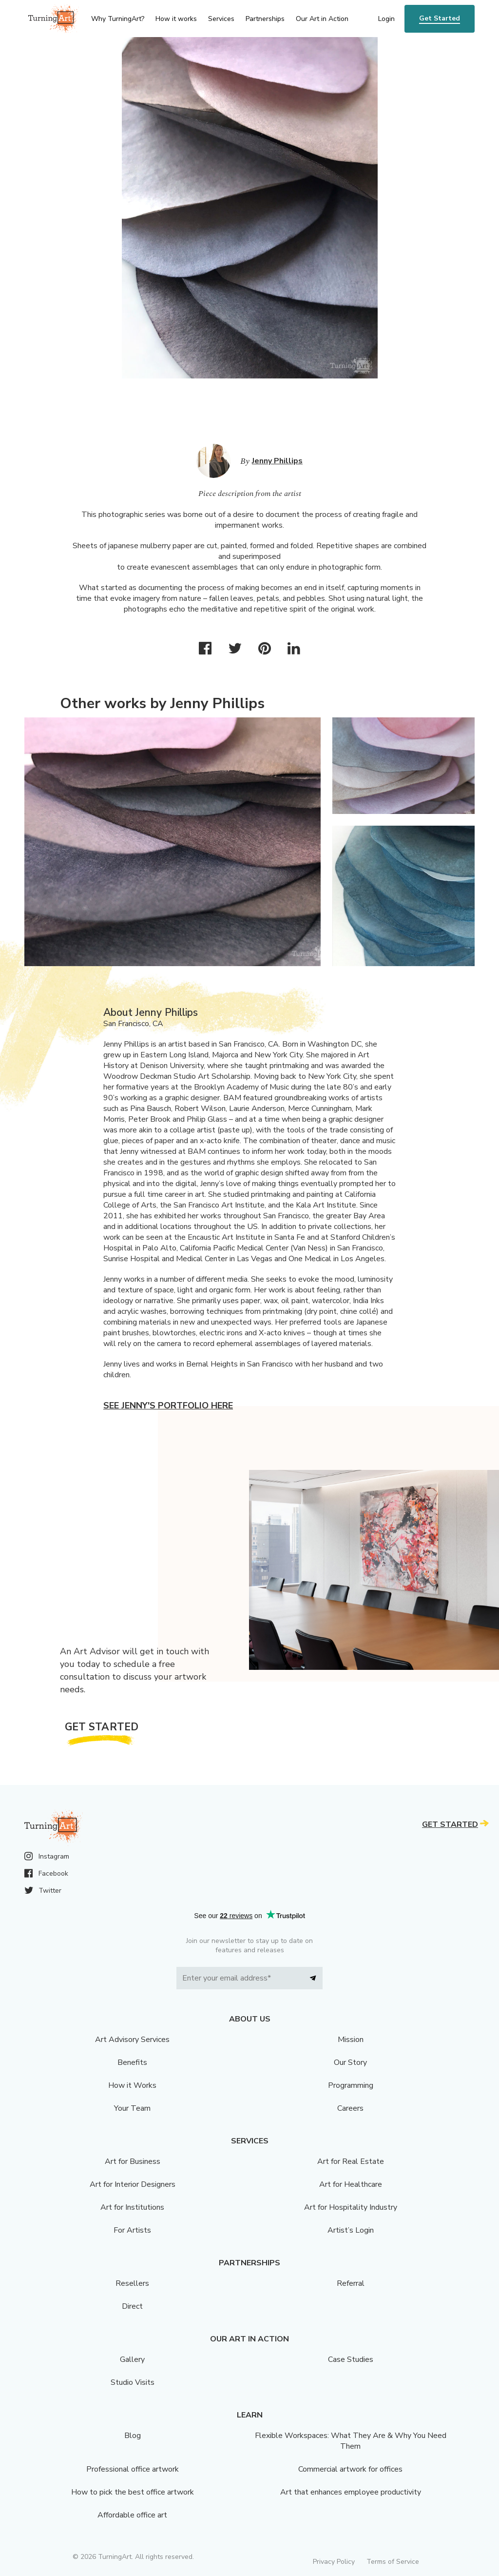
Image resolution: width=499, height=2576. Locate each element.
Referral (351, 2283)
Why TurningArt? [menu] (117, 18)
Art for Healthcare (350, 2184)
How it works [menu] (176, 18)
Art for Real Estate (350, 2161)
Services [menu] (221, 18)
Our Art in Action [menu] (322, 18)
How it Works (132, 2085)
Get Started (439, 18)
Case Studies (350, 2359)
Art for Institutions (132, 2207)
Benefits (132, 2062)
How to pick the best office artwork (132, 2492)
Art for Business (132, 2161)
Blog (132, 2435)
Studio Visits (132, 2382)
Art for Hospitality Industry (350, 2207)
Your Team (132, 2108)
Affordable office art (132, 2515)
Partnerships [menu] (265, 18)
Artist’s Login (350, 2230)
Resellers (132, 2283)
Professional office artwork (132, 2469)
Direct (132, 2306)
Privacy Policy (334, 2561)
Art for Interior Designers (132, 2184)
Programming (350, 2085)
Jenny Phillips (277, 461)
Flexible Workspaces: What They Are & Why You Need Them (350, 2441)
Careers (350, 2108)
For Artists (132, 2230)
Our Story (350, 2062)
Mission (351, 2039)
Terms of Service (392, 2561)
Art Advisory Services (132, 2039)
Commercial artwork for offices (350, 2469)
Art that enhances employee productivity (350, 2492)
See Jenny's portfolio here (168, 1405)
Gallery (132, 2359)
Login (386, 18)
